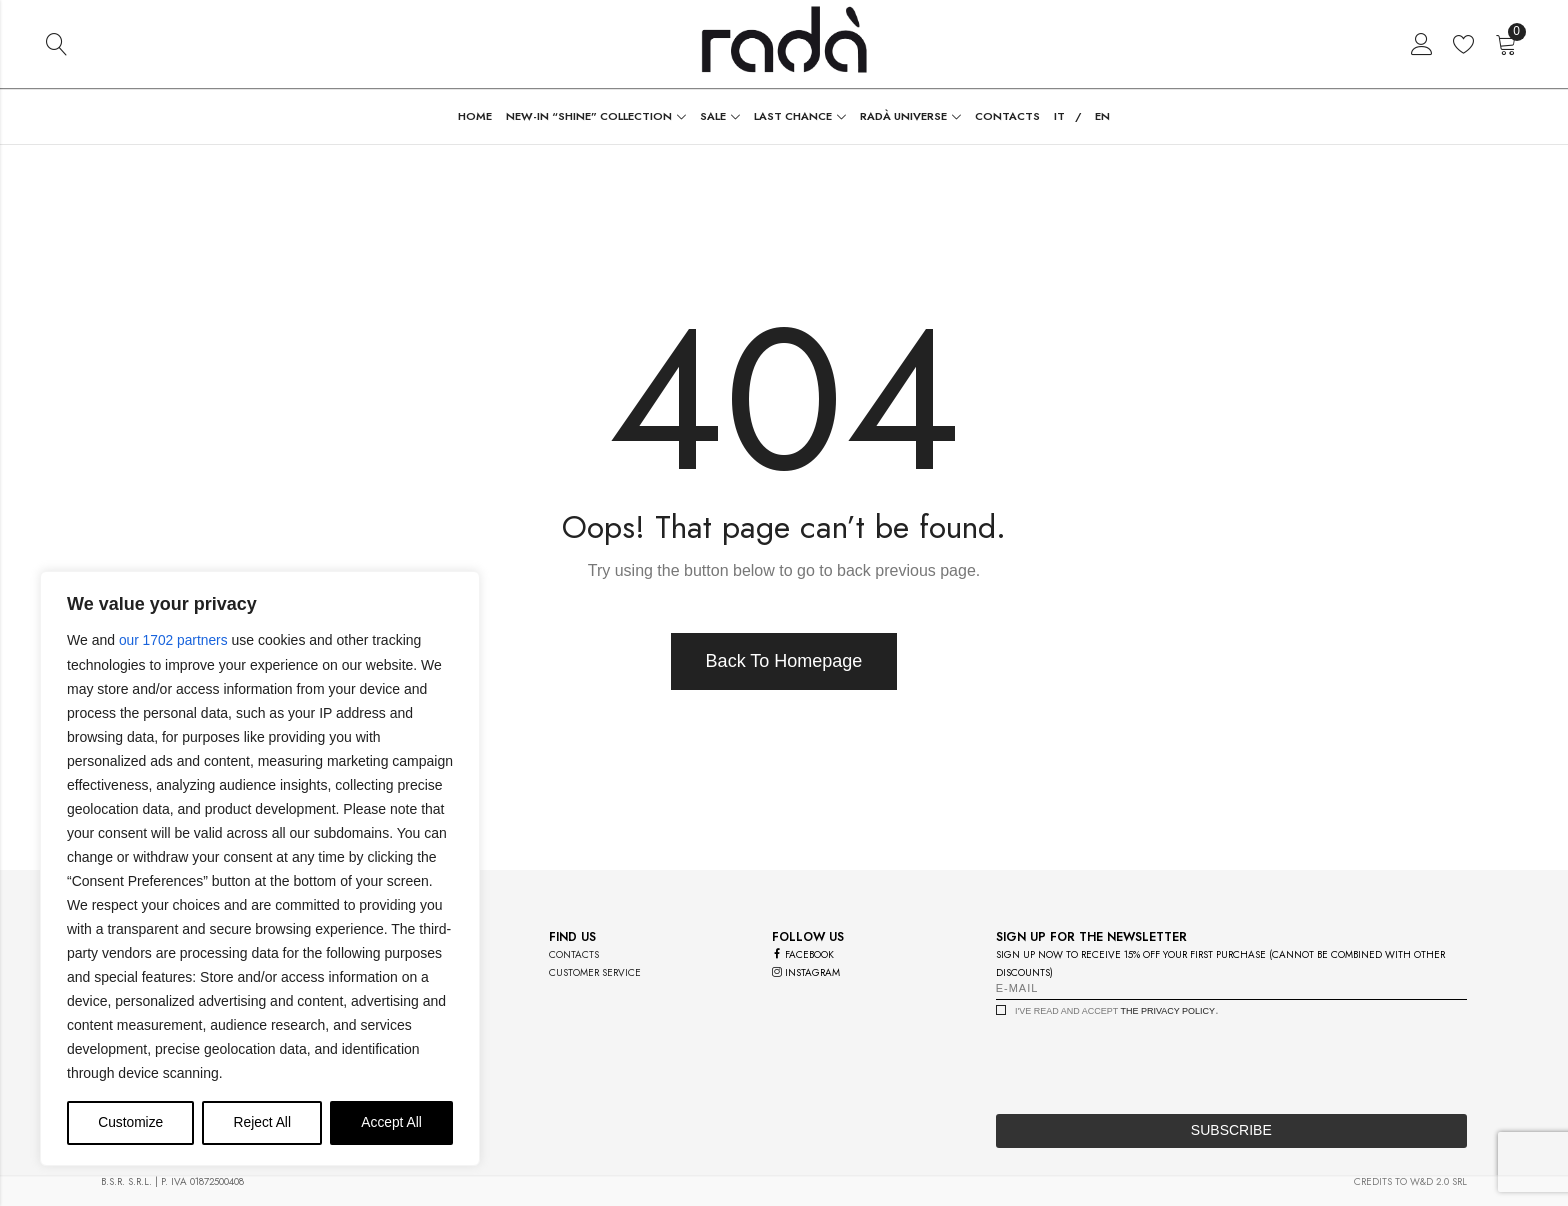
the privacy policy (1167, 1011)
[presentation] (1148, 1060)
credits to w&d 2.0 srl (1410, 1181)
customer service (595, 972)
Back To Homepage (784, 661)
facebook (803, 954)
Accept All (391, 1123)
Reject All (262, 1123)
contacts (574, 954)
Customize (131, 1123)
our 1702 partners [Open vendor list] (174, 641)
